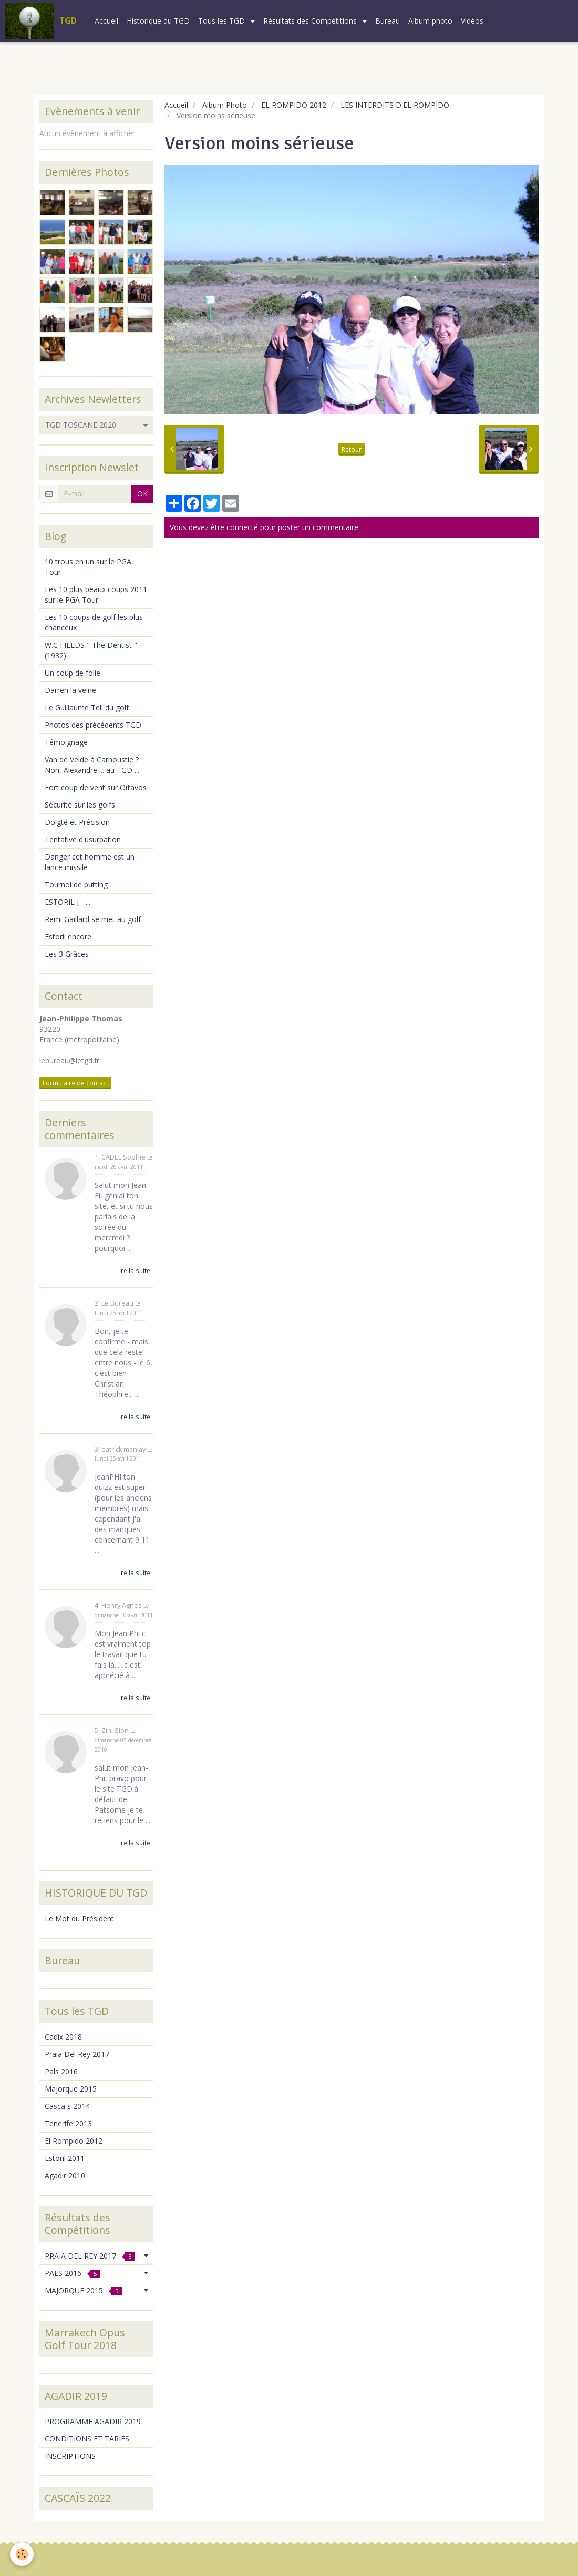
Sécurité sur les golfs (80, 805)
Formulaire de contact (75, 1083)
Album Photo (224, 105)
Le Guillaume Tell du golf (87, 707)
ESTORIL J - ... (67, 902)
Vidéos (472, 21)
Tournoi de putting (76, 884)
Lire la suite (133, 1270)
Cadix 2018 (63, 2037)
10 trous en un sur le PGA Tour (88, 566)
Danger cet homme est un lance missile (90, 862)
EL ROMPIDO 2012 (293, 105)
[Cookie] (22, 2554)
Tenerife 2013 (68, 2123)
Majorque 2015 (71, 2089)
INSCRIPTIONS (70, 2456)
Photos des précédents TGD (93, 725)
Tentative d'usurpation (83, 839)
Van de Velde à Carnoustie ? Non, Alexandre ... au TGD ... (92, 764)
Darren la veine (70, 690)
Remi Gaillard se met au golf (93, 919)
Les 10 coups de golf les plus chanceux (94, 622)
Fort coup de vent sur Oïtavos (96, 787)
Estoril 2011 (65, 2158)
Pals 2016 (61, 2071)
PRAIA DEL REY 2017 (90, 2256)
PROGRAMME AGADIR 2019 (93, 2421)
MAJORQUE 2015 (83, 2290)
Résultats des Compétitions (311, 21)
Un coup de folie (72, 673)
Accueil (106, 21)
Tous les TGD (222, 21)
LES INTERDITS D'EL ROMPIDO (394, 105)
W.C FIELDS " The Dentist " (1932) (91, 650)
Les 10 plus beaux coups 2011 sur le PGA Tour (96, 594)
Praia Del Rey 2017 (77, 2054)
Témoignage (66, 742)
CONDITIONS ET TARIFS (87, 2439)
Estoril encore (68, 937)
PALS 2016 (72, 2273)
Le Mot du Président (79, 1918)
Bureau (387, 21)
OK (142, 494)
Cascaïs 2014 (67, 2106)
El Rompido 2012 (73, 2141)
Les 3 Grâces (67, 954)
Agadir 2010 (65, 2175)
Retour (352, 449)
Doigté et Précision (77, 822)
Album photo (430, 21)
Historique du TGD (158, 21)
